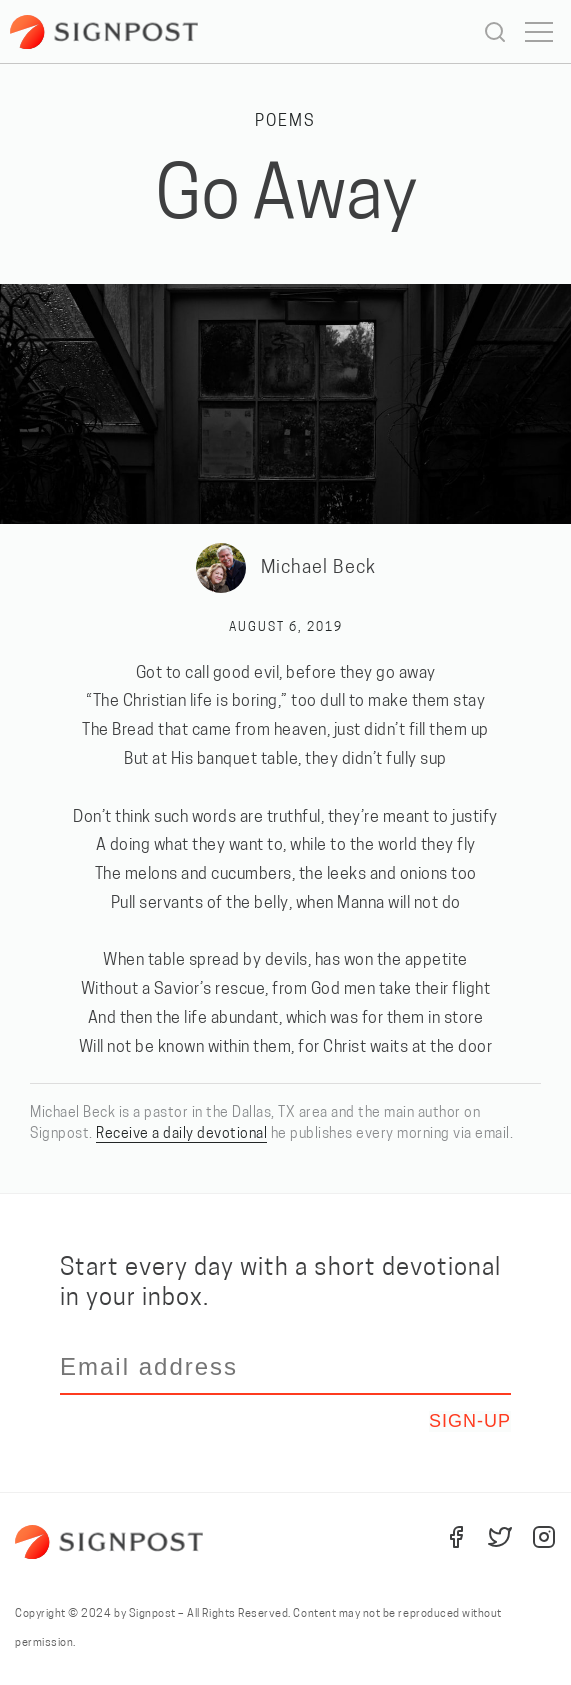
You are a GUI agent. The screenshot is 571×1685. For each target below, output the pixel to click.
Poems (285, 122)
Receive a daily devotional (181, 1134)
